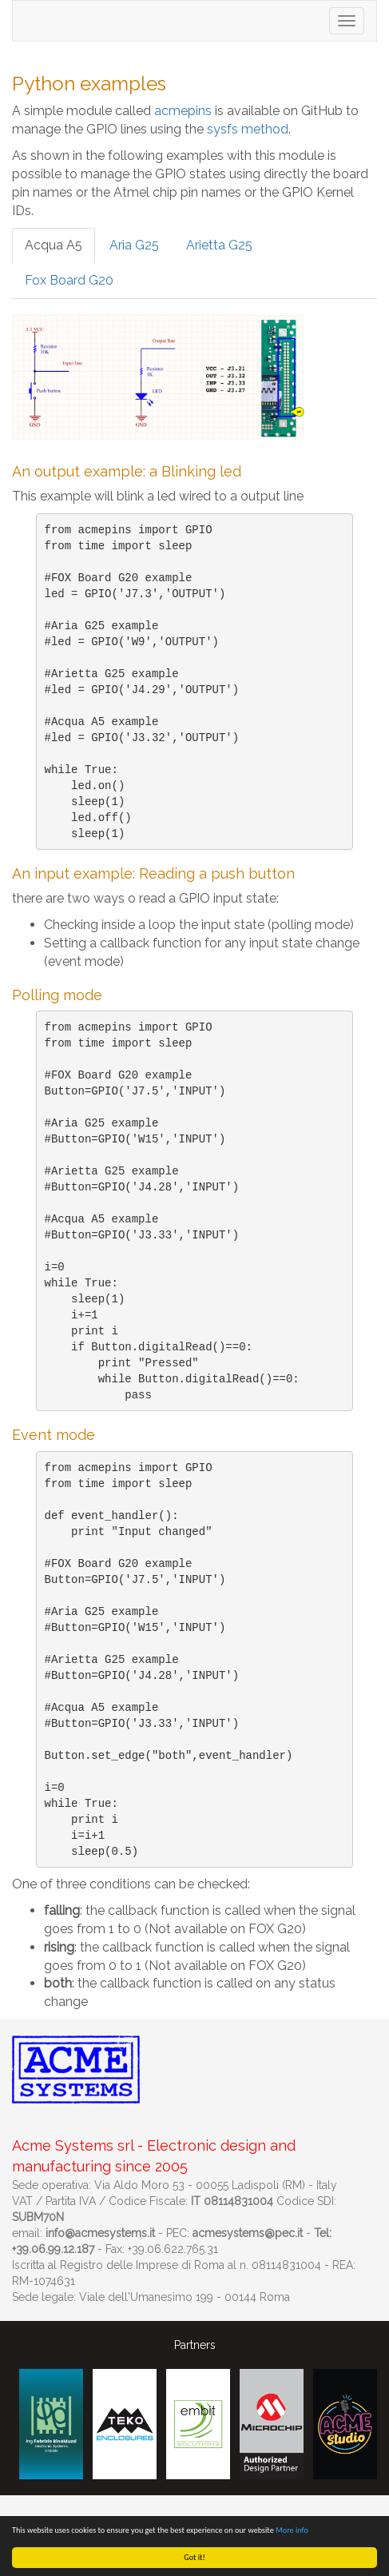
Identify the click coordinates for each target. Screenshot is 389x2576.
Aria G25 (134, 245)
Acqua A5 (53, 245)
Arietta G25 (219, 245)
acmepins (183, 110)
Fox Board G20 (69, 280)
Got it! (194, 2557)
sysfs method (247, 129)
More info (292, 2530)
